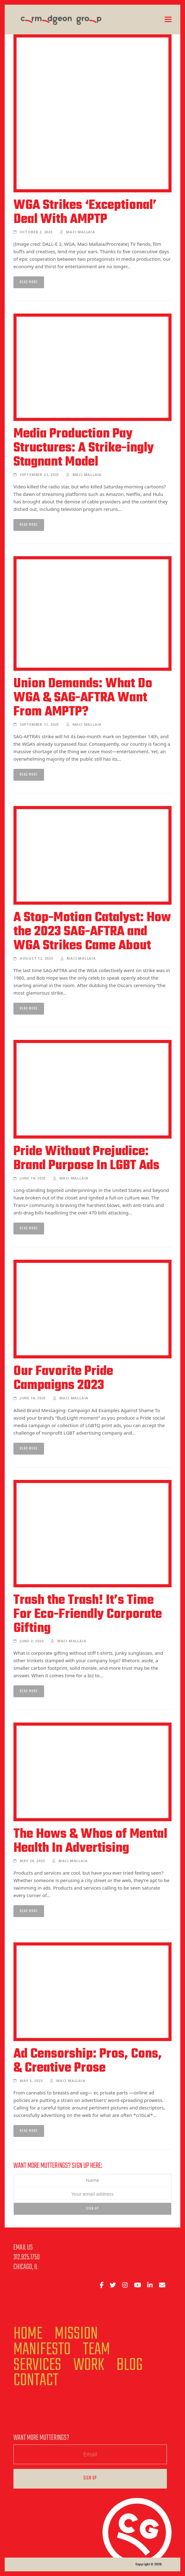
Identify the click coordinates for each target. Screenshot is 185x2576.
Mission (76, 2334)
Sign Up (92, 2208)
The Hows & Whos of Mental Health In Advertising (90, 1841)
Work (88, 2365)
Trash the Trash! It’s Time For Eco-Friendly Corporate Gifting (87, 1614)
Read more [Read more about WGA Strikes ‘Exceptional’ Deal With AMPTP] (29, 282)
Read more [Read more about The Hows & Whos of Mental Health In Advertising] (29, 1911)
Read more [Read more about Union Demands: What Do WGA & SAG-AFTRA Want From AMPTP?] (29, 774)
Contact (35, 2380)
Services (37, 2365)
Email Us (23, 2247)
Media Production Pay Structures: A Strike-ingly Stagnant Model (83, 448)
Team (96, 2349)
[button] (168, 19)
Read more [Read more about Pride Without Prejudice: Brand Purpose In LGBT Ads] (29, 1228)
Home (27, 2334)
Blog (130, 2365)
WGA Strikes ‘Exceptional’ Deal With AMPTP (85, 212)
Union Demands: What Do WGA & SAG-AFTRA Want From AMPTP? (82, 698)
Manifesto (42, 2349)
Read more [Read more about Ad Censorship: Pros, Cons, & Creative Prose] (29, 2131)
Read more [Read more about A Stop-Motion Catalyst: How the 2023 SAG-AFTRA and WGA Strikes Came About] (29, 1008)
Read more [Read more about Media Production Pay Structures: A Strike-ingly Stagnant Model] (29, 525)
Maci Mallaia (80, 232)
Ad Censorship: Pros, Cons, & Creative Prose (87, 2061)
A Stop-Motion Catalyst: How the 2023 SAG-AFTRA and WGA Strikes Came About (92, 932)
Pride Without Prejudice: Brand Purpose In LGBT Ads (86, 1159)
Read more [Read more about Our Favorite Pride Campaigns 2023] (29, 1448)
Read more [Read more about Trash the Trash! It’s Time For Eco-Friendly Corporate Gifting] (29, 1691)
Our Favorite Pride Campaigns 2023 (63, 1379)
